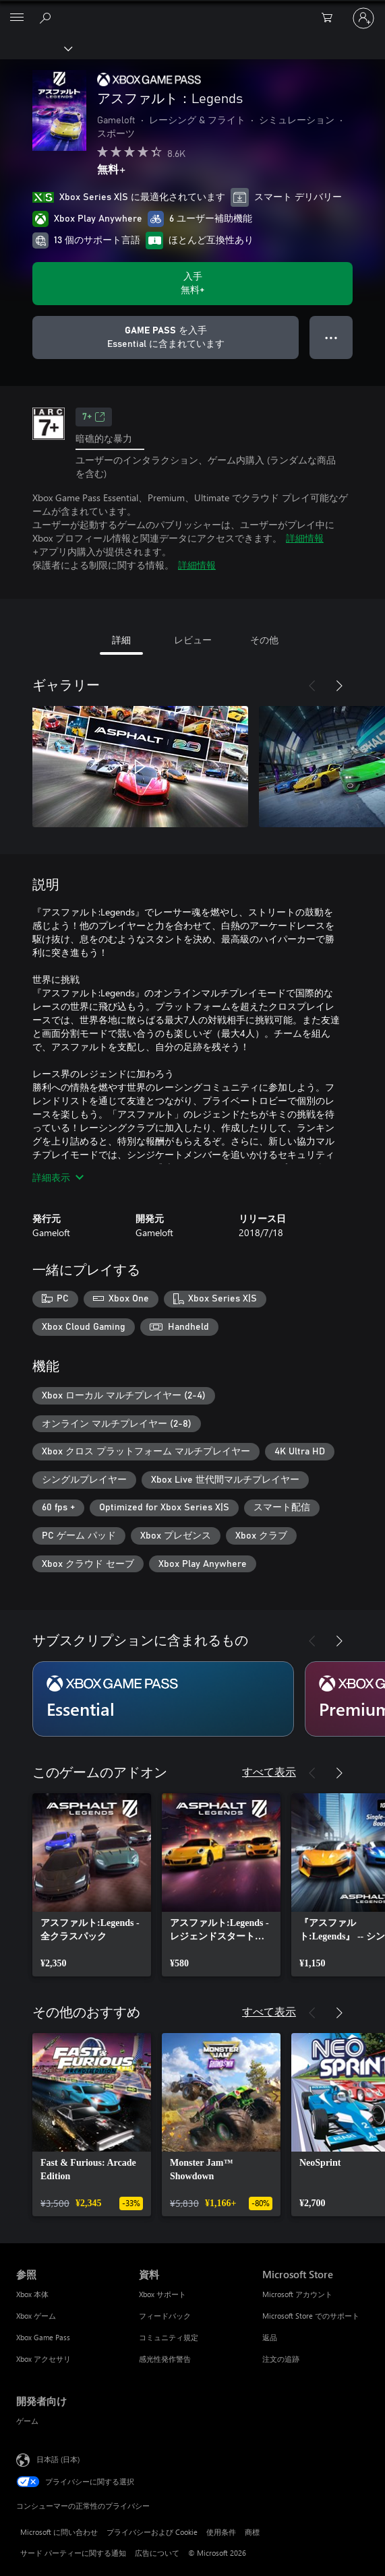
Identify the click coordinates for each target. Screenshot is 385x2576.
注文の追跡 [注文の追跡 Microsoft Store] (280, 2358)
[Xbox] (35, 47)
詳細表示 (58, 1177)
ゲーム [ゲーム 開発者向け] (27, 2420)
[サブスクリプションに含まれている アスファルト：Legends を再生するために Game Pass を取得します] (165, 337)
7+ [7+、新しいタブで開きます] (93, 417)
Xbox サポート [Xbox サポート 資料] (162, 2294)
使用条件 (221, 2531)
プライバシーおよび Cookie (152, 2531)
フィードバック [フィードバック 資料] (165, 2315)
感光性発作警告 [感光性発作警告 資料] (165, 2358)
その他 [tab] (264, 639)
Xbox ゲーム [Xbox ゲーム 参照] (36, 2315)
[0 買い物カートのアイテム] (331, 18)
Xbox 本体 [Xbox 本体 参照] (32, 2294)
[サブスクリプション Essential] (163, 1699)
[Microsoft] (192, 10)
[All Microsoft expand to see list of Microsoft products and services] (17, 18)
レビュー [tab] (193, 639)
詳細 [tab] (121, 639)
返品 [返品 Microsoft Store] (269, 2337)
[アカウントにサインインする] (363, 18)
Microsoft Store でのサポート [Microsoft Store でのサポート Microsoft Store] (310, 2315)
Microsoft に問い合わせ (59, 2531)
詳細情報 (305, 538)
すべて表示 (269, 1771)
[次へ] (339, 685)
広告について (157, 2552)
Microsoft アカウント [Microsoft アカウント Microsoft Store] (297, 2294)
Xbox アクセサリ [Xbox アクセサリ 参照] (43, 2358)
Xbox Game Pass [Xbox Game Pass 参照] (43, 2337)
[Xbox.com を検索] (47, 17)
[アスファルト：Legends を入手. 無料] (192, 283)
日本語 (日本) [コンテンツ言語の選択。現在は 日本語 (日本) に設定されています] (58, 2459)
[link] (91, 1884)
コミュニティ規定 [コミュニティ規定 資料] (168, 2337)
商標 (252, 2531)
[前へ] (312, 685)
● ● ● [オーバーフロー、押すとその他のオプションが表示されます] (331, 337)
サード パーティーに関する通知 (73, 2552)
